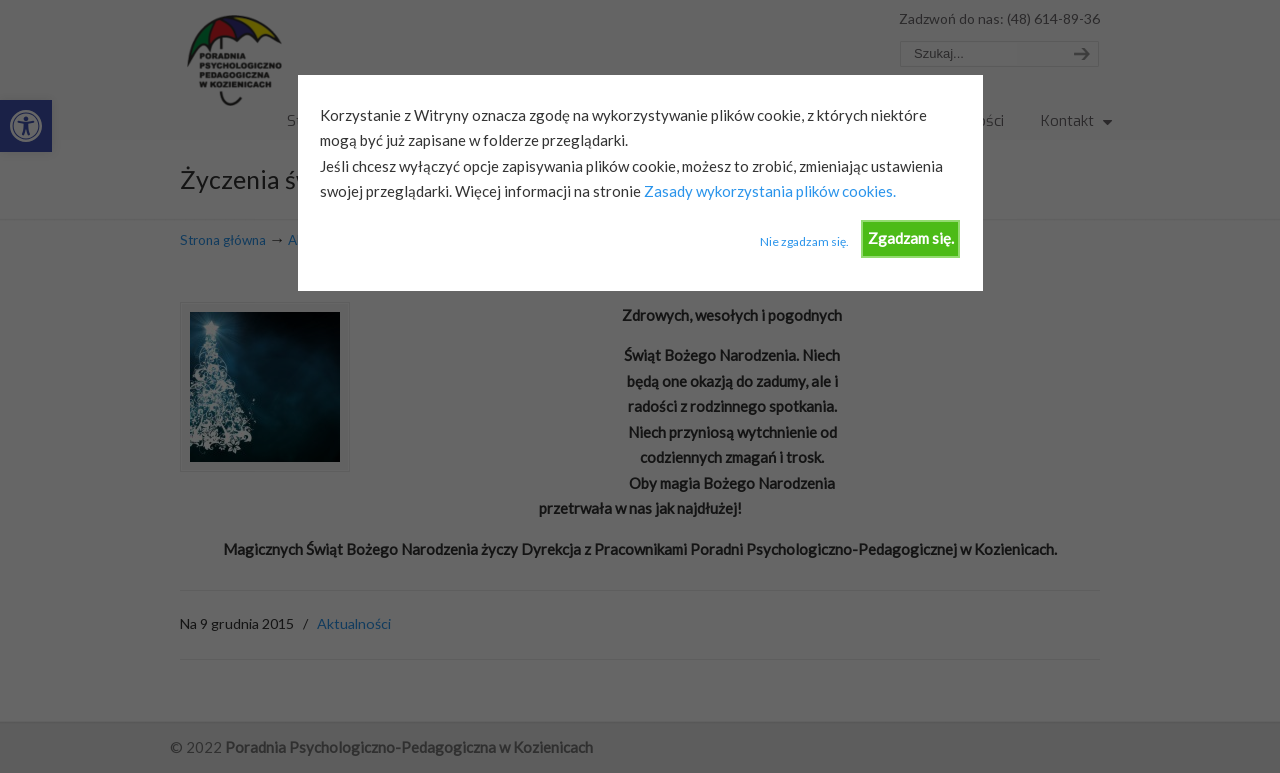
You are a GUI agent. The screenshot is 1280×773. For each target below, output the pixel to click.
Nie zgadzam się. (804, 241)
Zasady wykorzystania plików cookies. (768, 191)
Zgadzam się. (911, 238)
